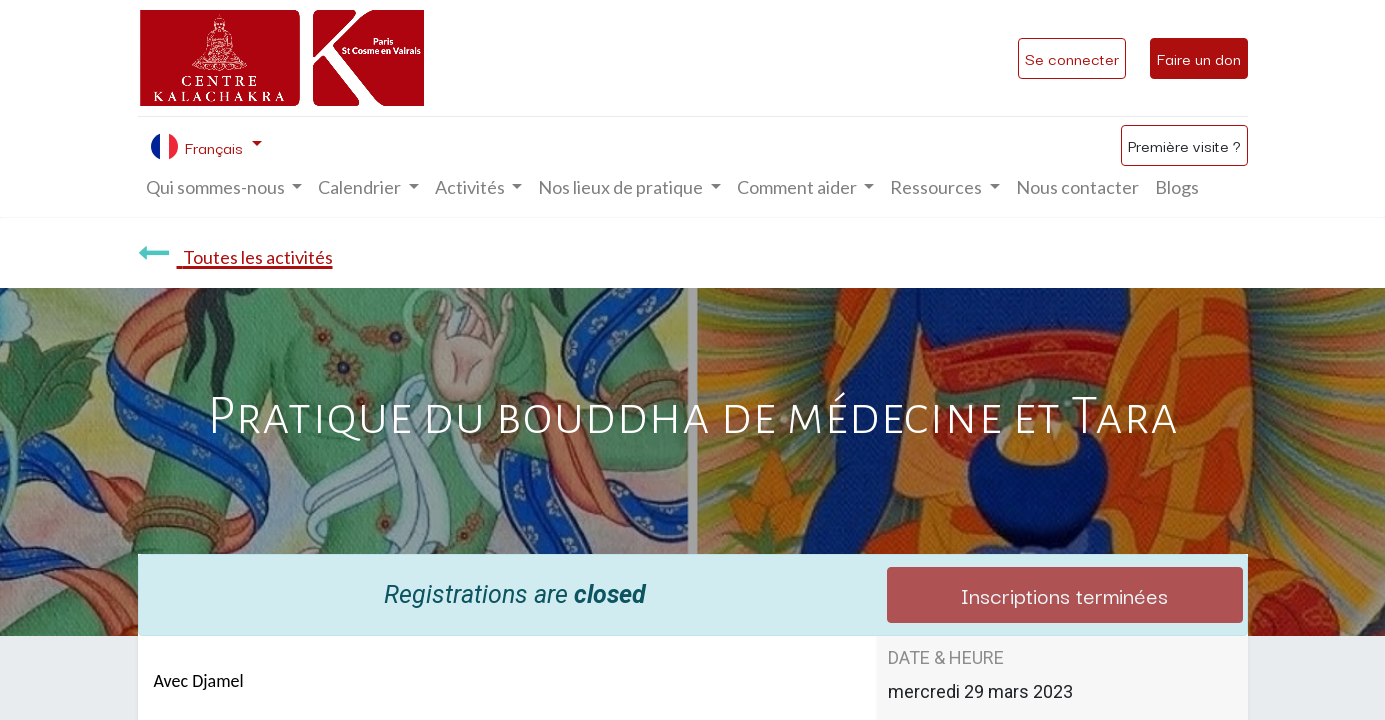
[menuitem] (1077, 187)
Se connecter (1072, 58)
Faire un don (1199, 58)
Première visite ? (1184, 145)
